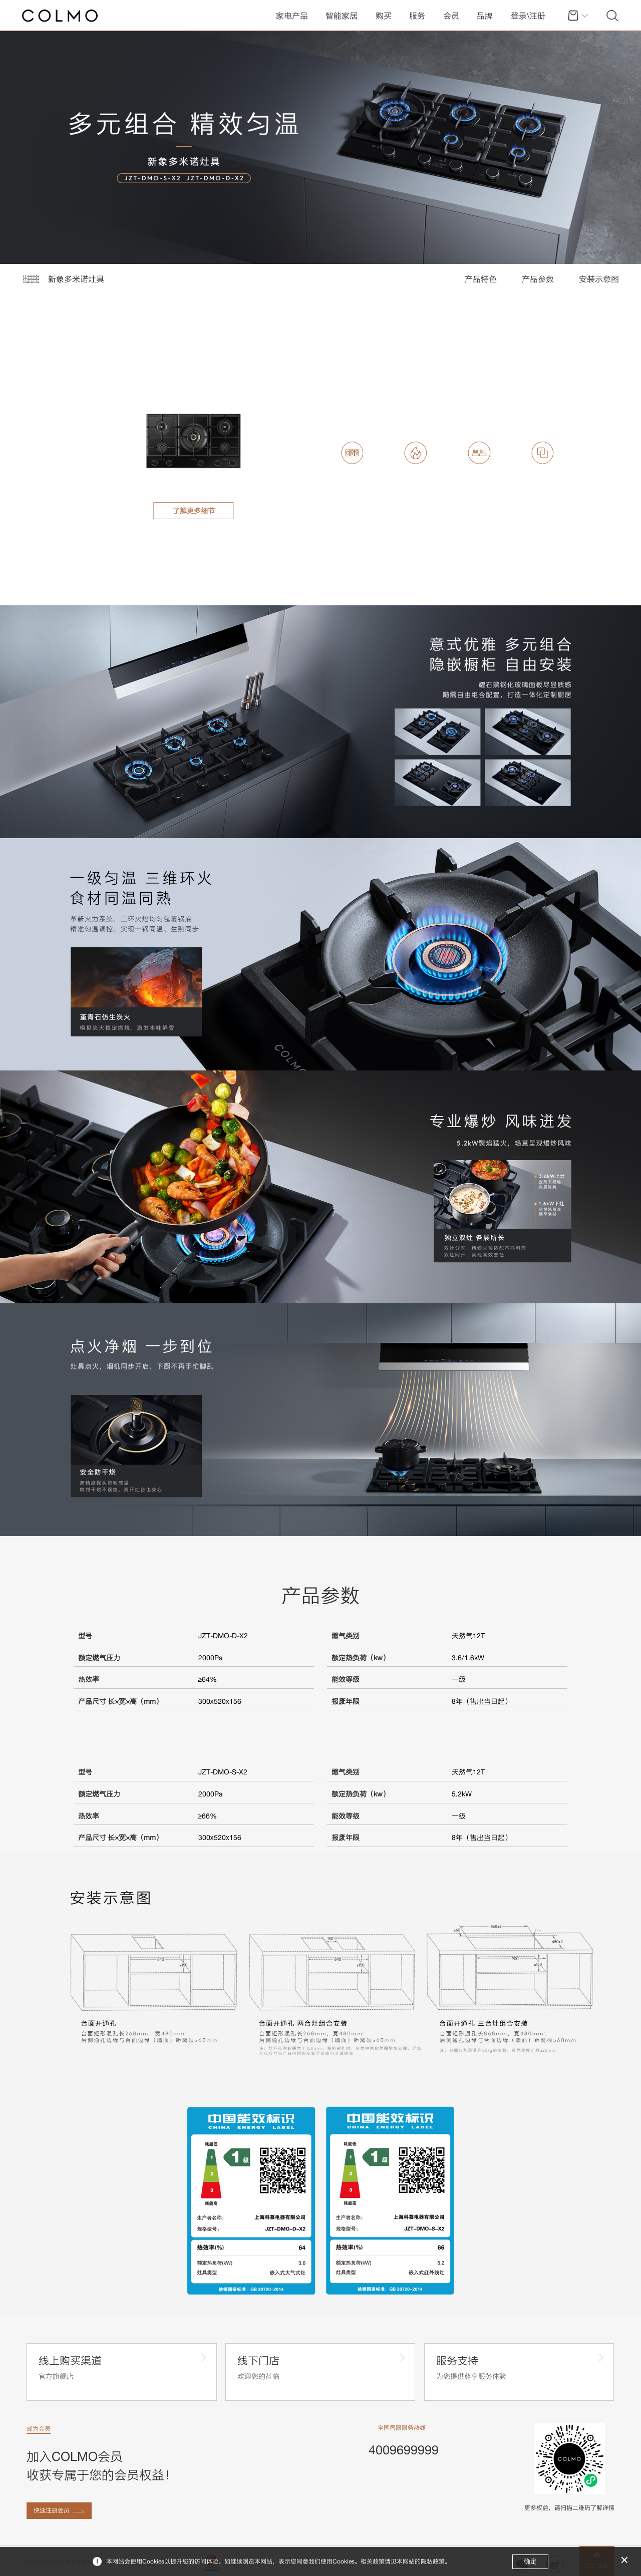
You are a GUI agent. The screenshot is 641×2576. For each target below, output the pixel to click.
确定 (530, 2561)
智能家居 (342, 16)
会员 (451, 16)
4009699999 (404, 2449)
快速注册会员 (52, 2510)
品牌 (485, 16)
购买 (384, 16)
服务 (417, 16)
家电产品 (292, 16)
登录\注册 (528, 16)
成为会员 (39, 2428)
